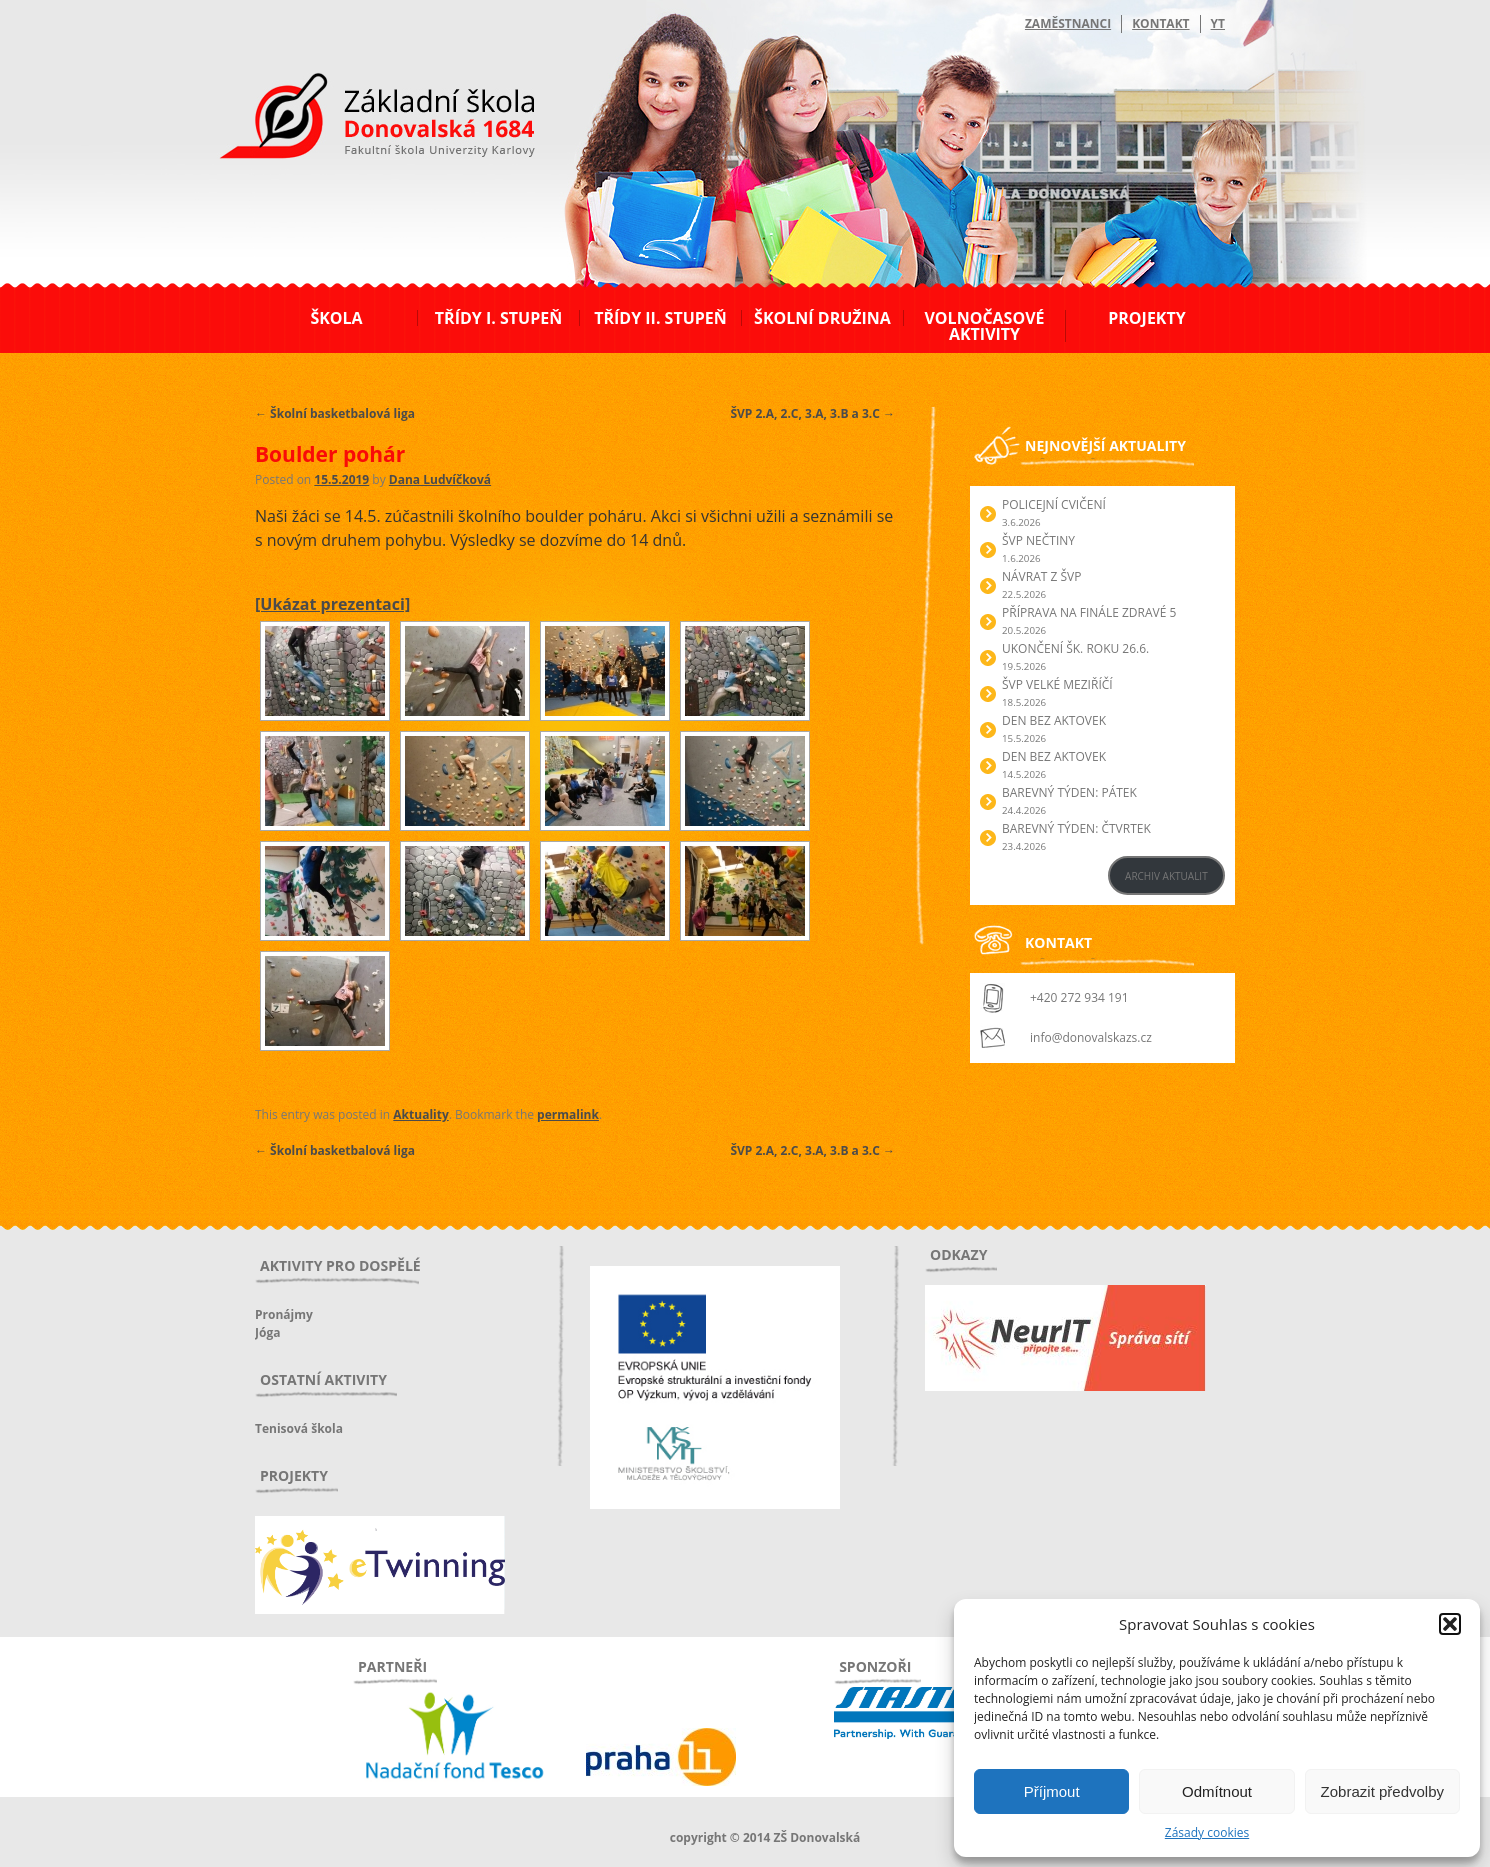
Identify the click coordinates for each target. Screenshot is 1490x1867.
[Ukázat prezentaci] (332, 604)
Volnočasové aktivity (984, 326)
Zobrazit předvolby (1382, 1791)
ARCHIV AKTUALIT (1166, 876)
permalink (568, 1114)
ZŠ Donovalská (363, 119)
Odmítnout (1217, 1791)
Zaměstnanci (1068, 23)
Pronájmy (284, 1314)
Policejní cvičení (1054, 504)
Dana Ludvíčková (440, 479)
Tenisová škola (299, 1428)
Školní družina (822, 318)
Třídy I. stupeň (498, 318)
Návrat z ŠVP (1041, 576)
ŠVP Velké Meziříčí (1057, 684)
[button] (1450, 1624)
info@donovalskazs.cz (1091, 1037)
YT (1218, 23)
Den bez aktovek (1054, 720)
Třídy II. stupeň (660, 318)
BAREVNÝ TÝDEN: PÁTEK (1069, 792)
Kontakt (1160, 23)
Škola (336, 318)
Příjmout (1052, 1791)
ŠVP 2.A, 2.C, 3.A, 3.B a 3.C (812, 413)
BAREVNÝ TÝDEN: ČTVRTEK (1076, 828)
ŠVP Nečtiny (1038, 540)
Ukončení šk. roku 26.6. (1075, 648)
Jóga (267, 1332)
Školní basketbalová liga (335, 413)
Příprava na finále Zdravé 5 (1089, 612)
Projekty (1146, 318)
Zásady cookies (1207, 1832)
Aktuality (420, 1114)
